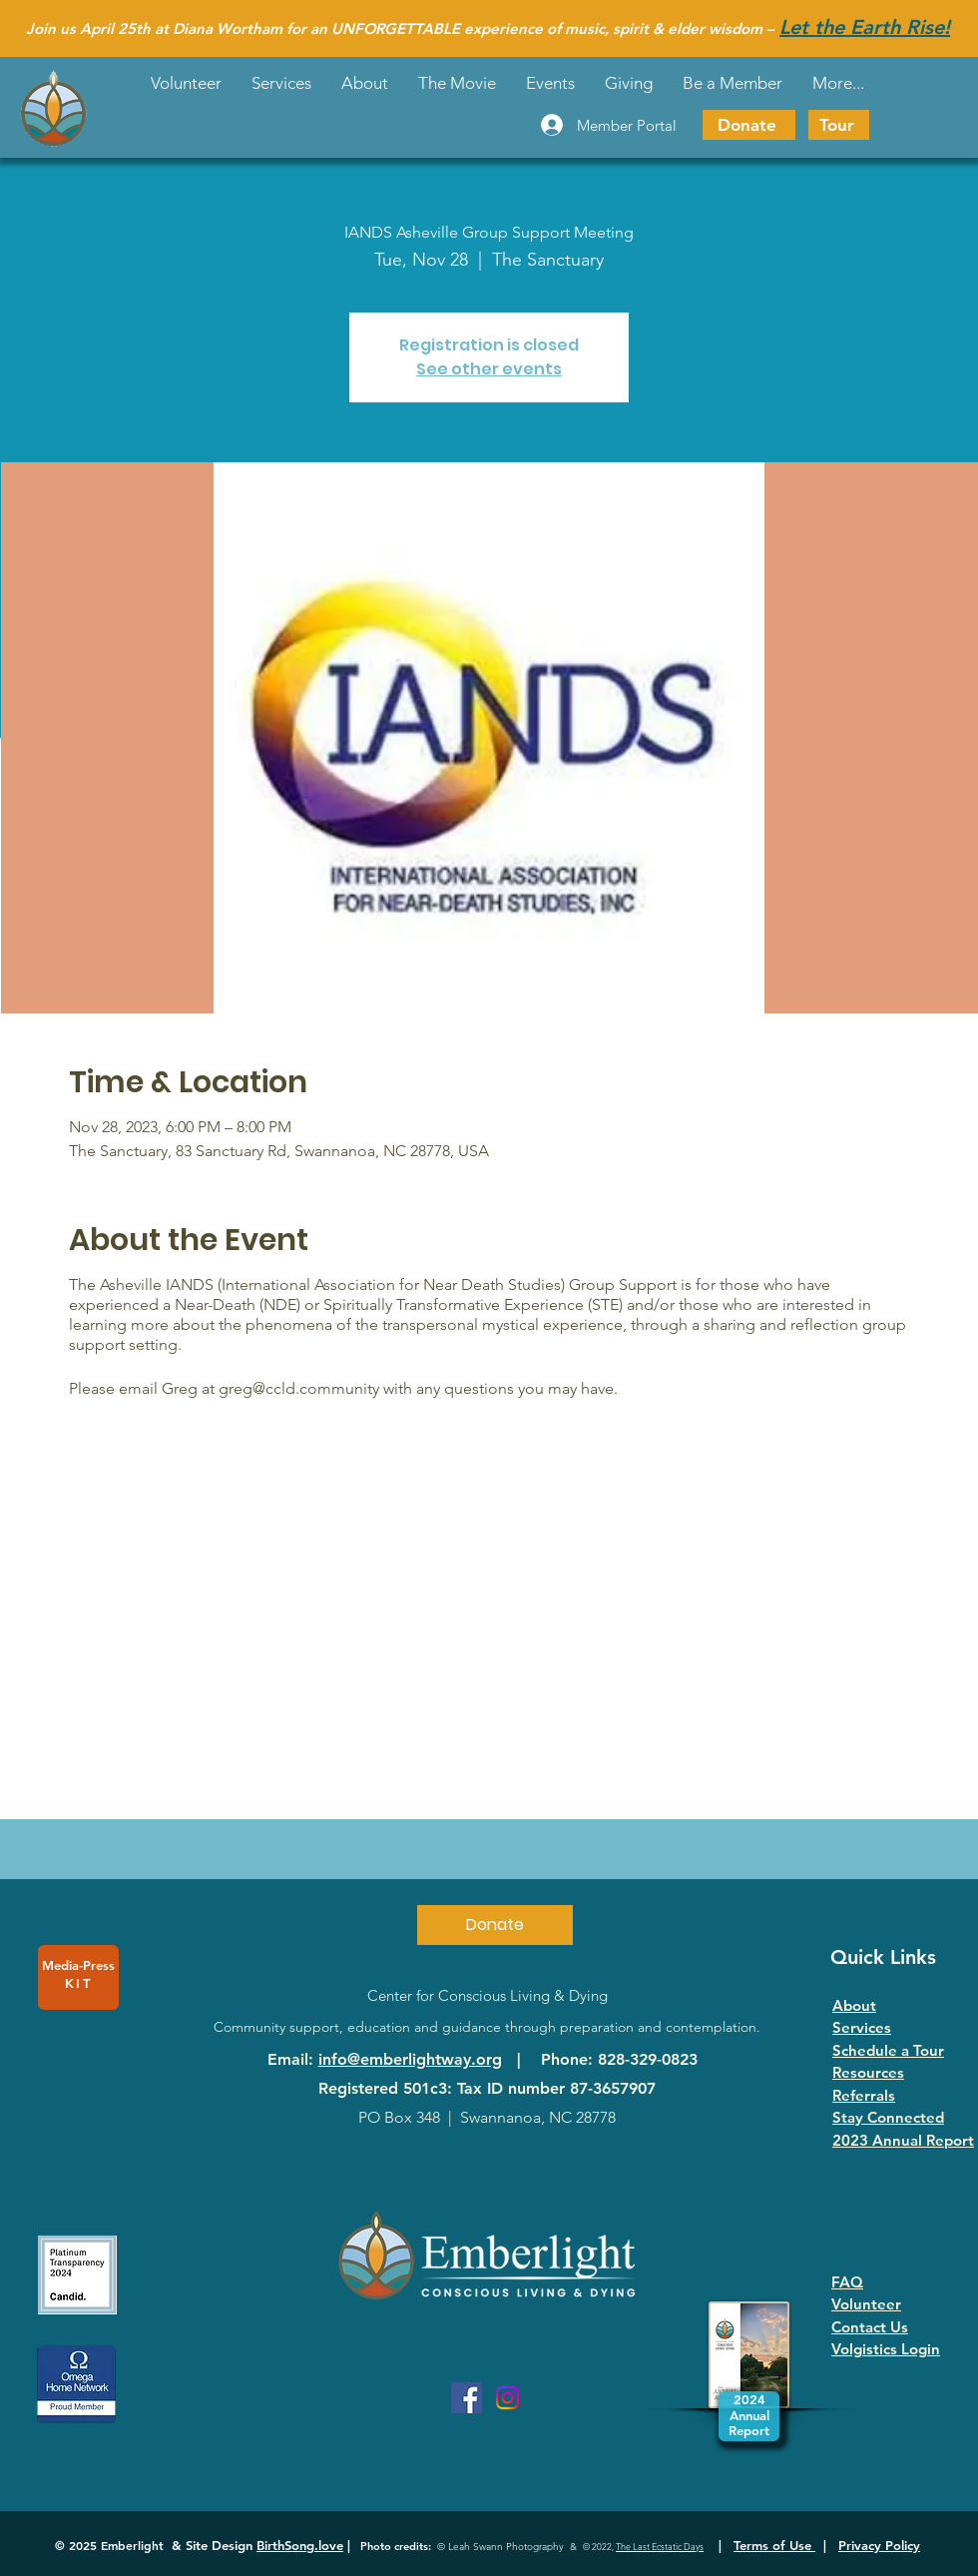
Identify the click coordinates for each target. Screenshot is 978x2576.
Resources (868, 2072)
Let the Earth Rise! (864, 27)
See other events (489, 368)
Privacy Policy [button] (879, 2545)
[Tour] (838, 125)
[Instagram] (507, 2397)
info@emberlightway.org (410, 2059)
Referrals (863, 2095)
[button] (550, 83)
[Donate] (749, 125)
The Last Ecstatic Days (660, 2546)
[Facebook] (466, 2397)
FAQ (847, 2281)
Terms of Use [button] (774, 2545)
